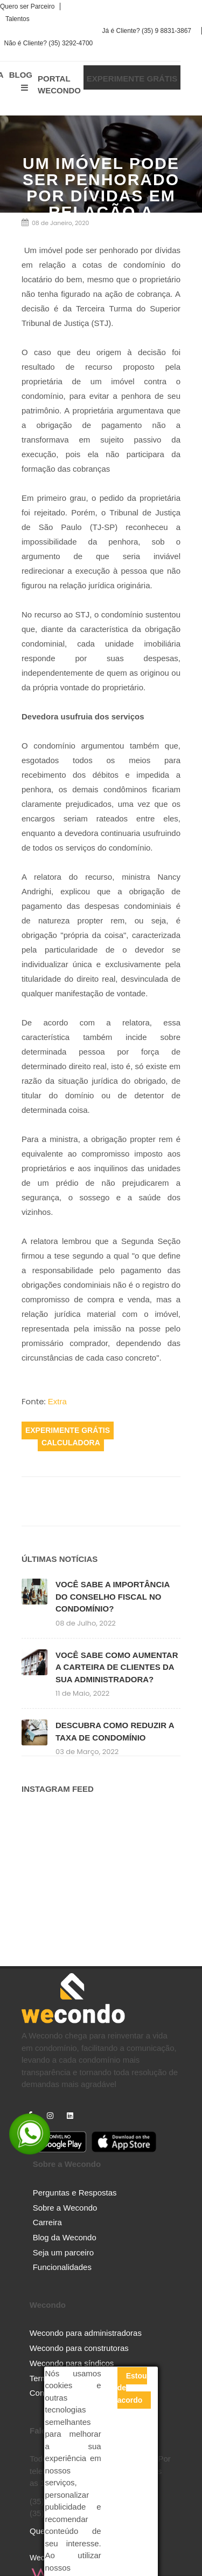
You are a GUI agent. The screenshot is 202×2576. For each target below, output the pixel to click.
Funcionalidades (62, 2267)
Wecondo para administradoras (86, 2332)
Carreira (47, 2222)
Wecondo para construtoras (79, 2348)
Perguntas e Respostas (75, 2192)
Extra (57, 1401)
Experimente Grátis (67, 1430)
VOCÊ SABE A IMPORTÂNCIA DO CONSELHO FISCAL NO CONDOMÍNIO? (112, 1596)
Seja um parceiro (63, 2252)
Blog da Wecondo (64, 2237)
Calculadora (70, 1442)
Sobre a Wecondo (65, 2207)
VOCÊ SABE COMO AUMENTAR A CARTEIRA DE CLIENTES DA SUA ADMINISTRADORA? (116, 1667)
